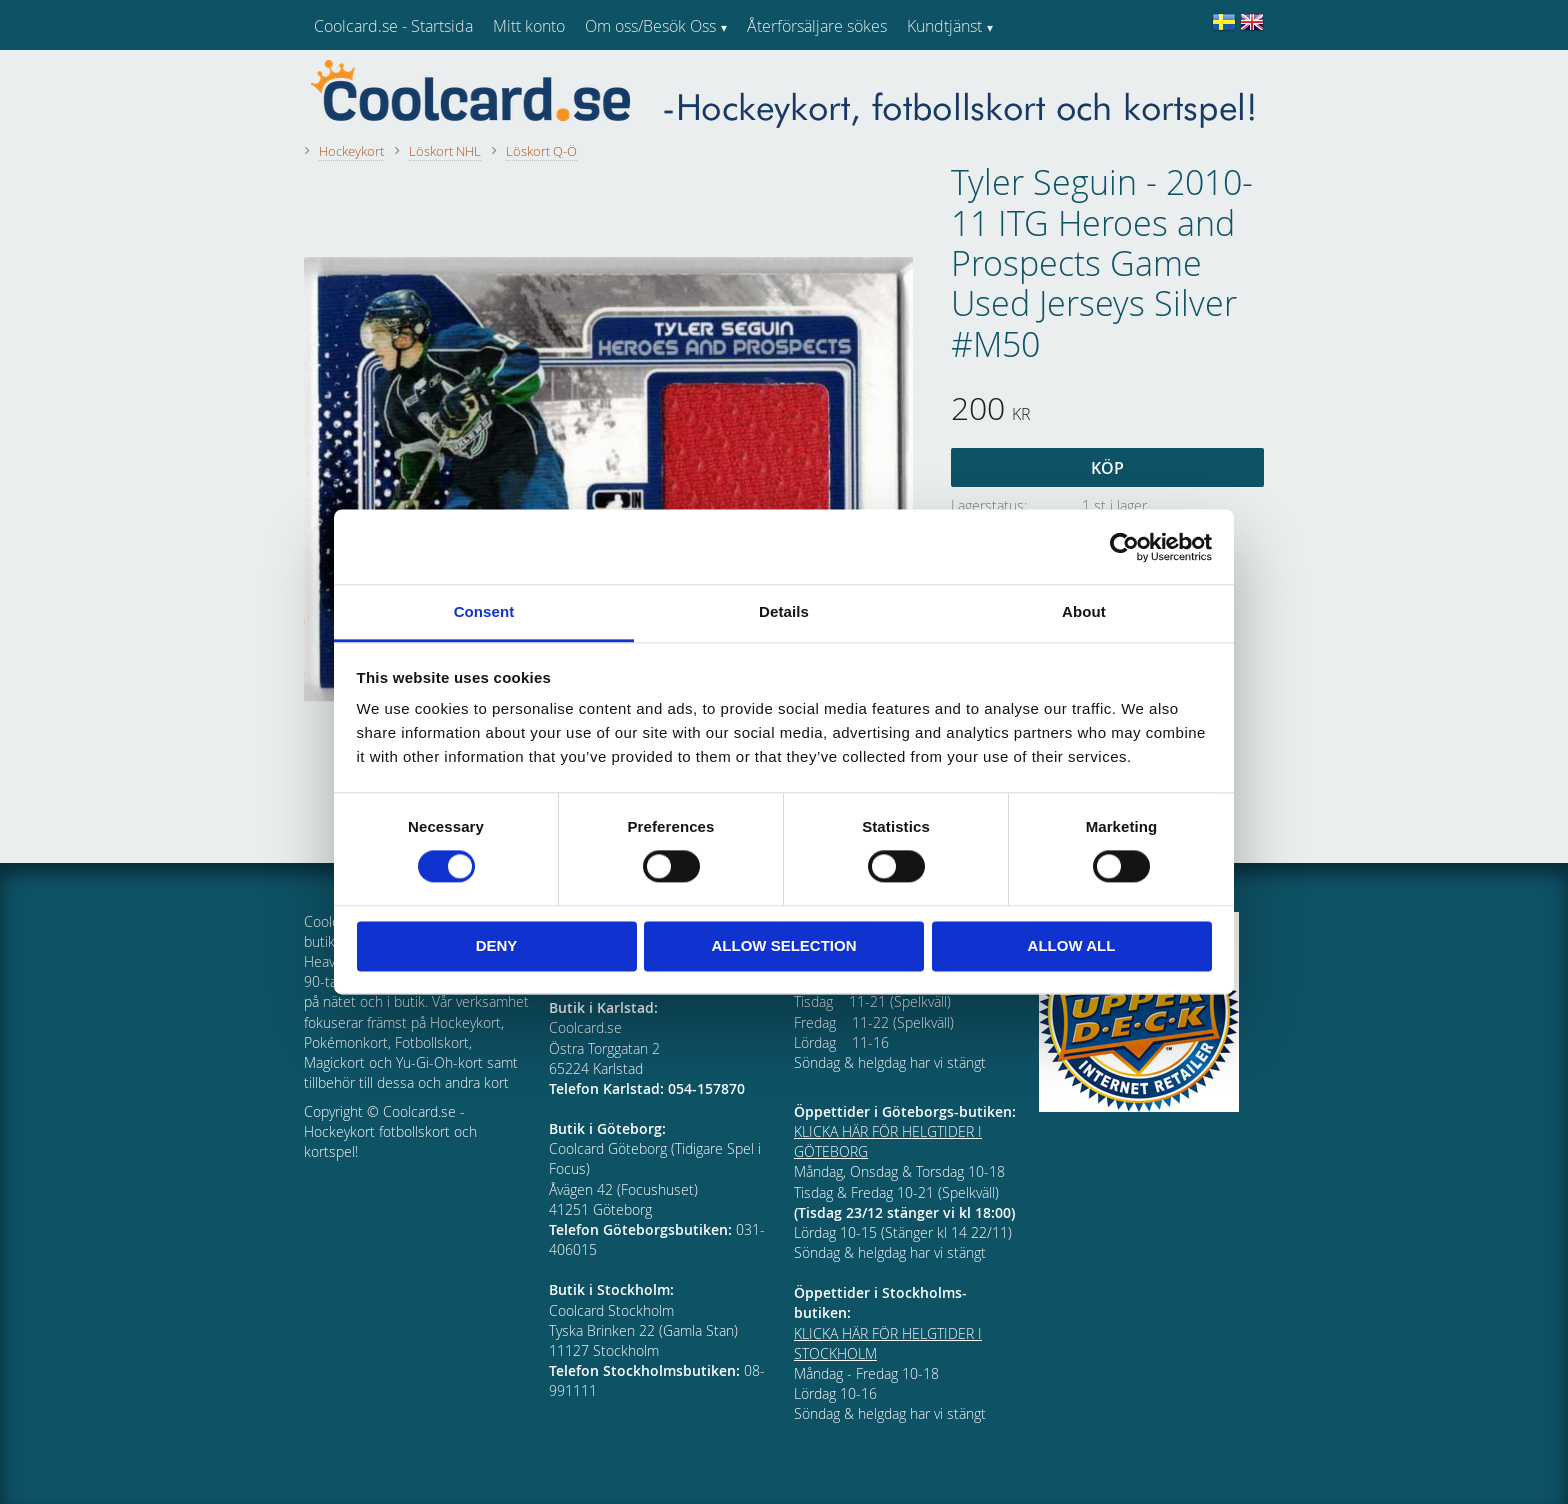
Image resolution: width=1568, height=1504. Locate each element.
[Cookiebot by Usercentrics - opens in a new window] (1124, 547)
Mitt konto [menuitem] (529, 26)
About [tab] (1084, 611)
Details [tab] (784, 611)
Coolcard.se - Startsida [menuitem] (393, 26)
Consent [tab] (484, 611)
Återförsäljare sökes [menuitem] (817, 26)
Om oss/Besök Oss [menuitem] (650, 26)
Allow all (1072, 945)
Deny (497, 945)
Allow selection (784, 945)
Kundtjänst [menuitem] (944, 26)
